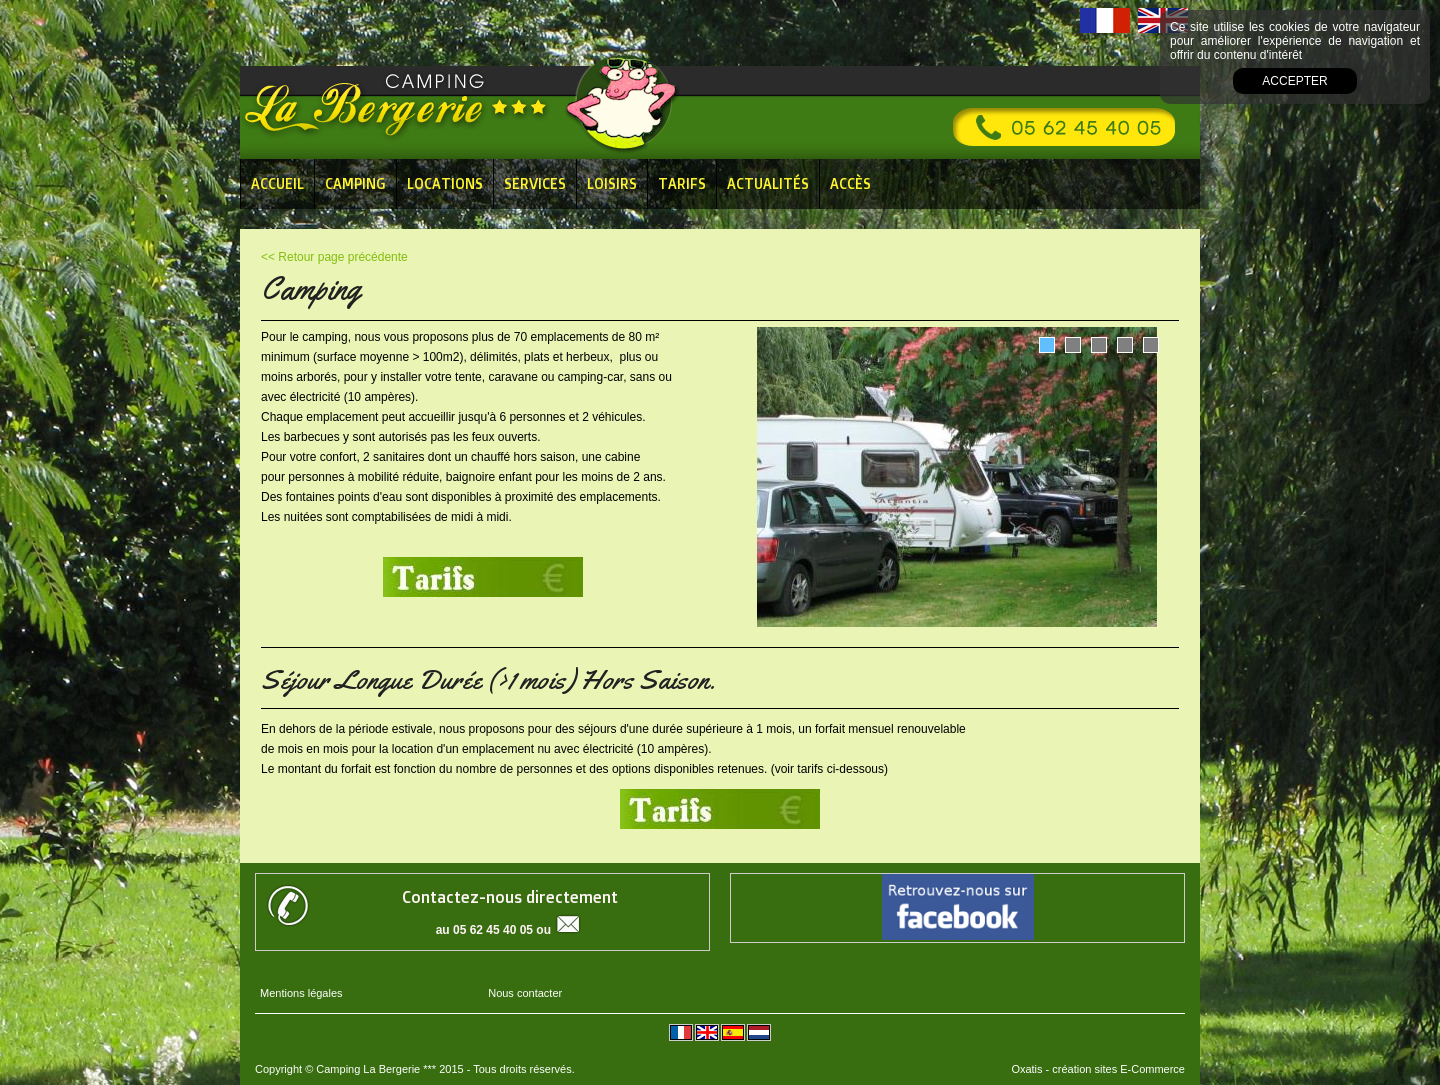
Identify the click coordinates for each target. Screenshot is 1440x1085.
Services (535, 183)
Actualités (768, 183)
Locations (445, 183)
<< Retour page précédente (334, 257)
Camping (355, 183)
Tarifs (682, 183)
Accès (850, 183)
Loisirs (612, 183)
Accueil (277, 183)
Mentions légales (301, 993)
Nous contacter (525, 993)
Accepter (1294, 81)
